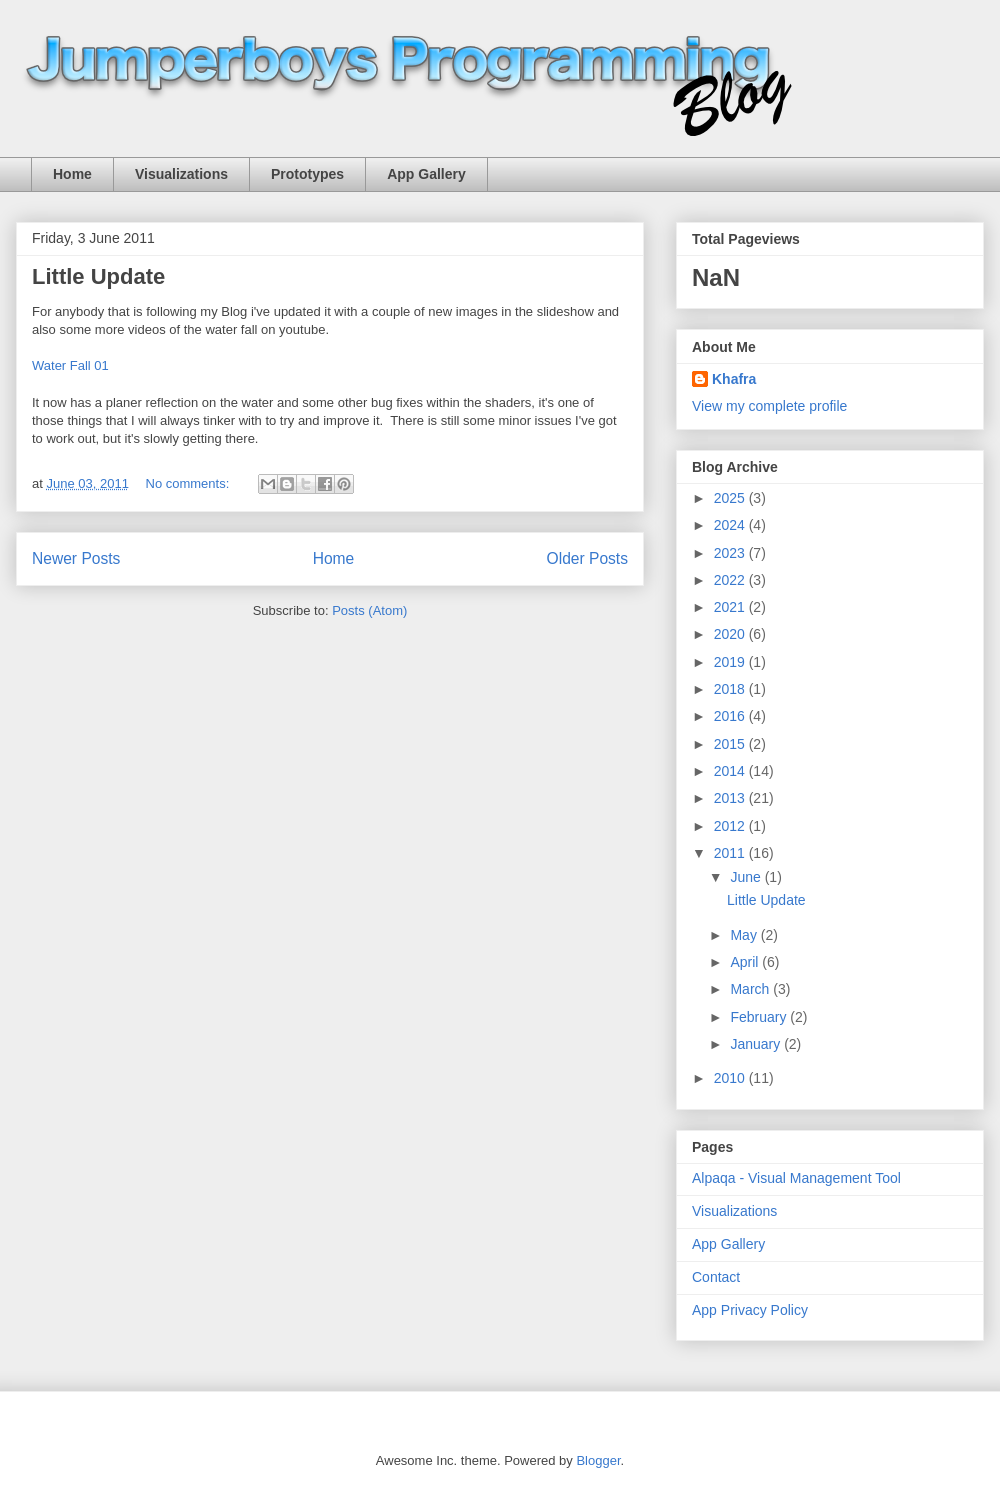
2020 (731, 634)
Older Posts (587, 558)
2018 (731, 689)
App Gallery (426, 174)
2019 (731, 662)
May (745, 935)
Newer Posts (76, 558)
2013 (731, 798)
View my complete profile (769, 406)
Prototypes (307, 174)
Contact (716, 1277)
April (746, 962)
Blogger (598, 1460)
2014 (731, 771)
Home (72, 174)
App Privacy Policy (750, 1310)
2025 (731, 498)
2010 (731, 1078)
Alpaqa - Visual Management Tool (796, 1178)
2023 (731, 553)
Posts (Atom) (369, 610)
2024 (731, 525)
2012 (731, 826)
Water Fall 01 (70, 365)
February (760, 1017)
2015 (731, 744)
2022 (731, 580)
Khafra (734, 379)
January (757, 1044)
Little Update (98, 276)
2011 (731, 853)
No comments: (189, 483)
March (751, 989)
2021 (731, 607)
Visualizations (181, 174)
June (747, 877)
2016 (731, 716)
